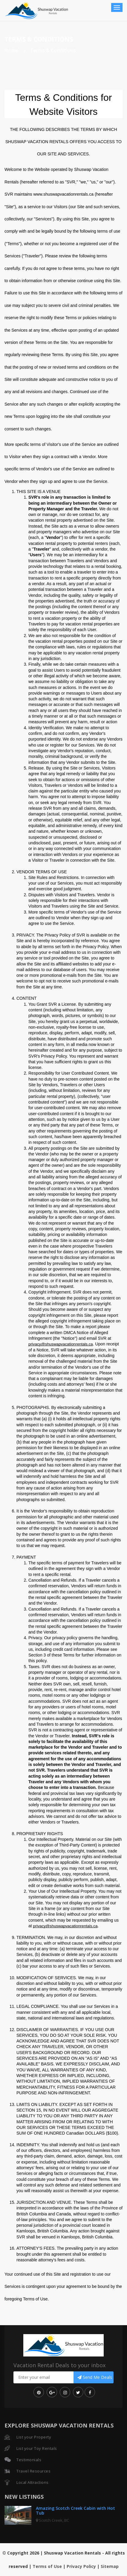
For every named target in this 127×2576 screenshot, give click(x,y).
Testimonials (28, 2459)
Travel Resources (33, 2471)
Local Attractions (32, 2482)
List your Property (33, 2437)
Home (11, 50)
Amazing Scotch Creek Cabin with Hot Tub (75, 2510)
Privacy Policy (81, 2566)
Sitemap (110, 2566)
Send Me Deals (94, 2377)
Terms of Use (47, 2566)
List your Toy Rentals (36, 2448)
